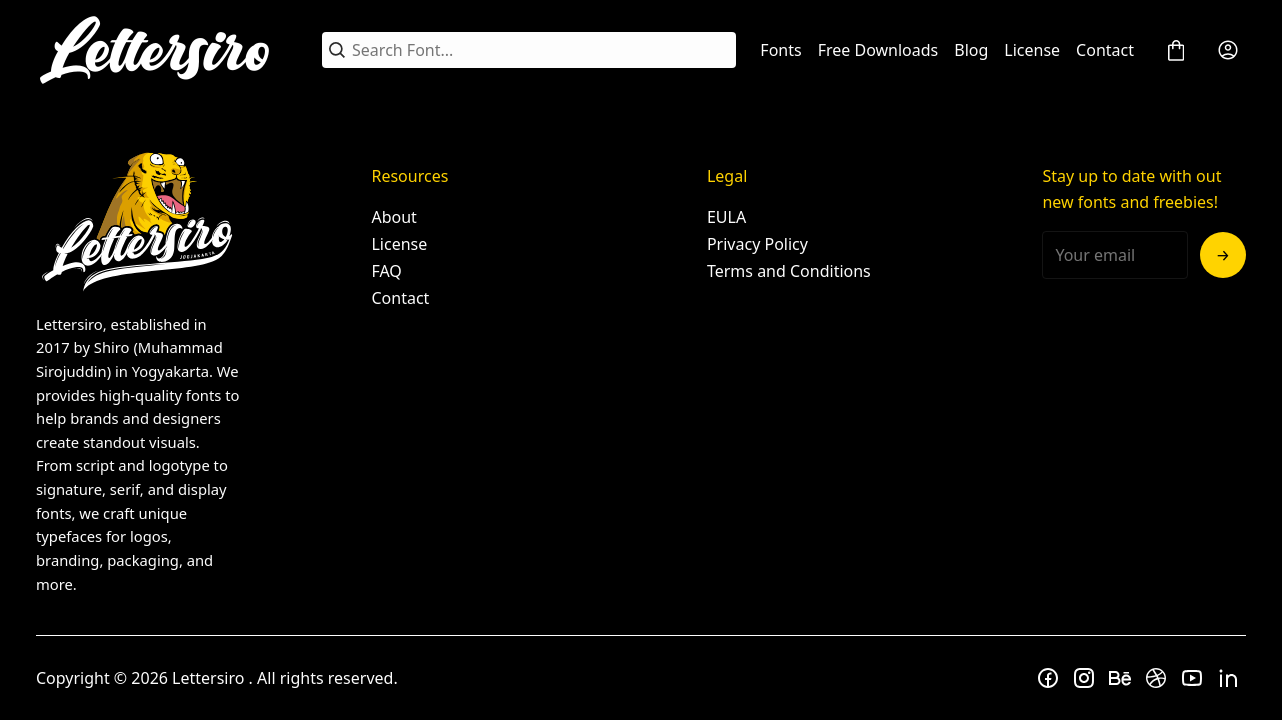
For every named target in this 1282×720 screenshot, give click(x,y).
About (393, 217)
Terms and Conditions (789, 271)
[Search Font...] (540, 50)
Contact (1105, 50)
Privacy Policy (757, 244)
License (1032, 50)
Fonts (780, 50)
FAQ (386, 271)
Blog (971, 50)
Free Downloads (878, 50)
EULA (726, 217)
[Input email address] (1115, 255)
